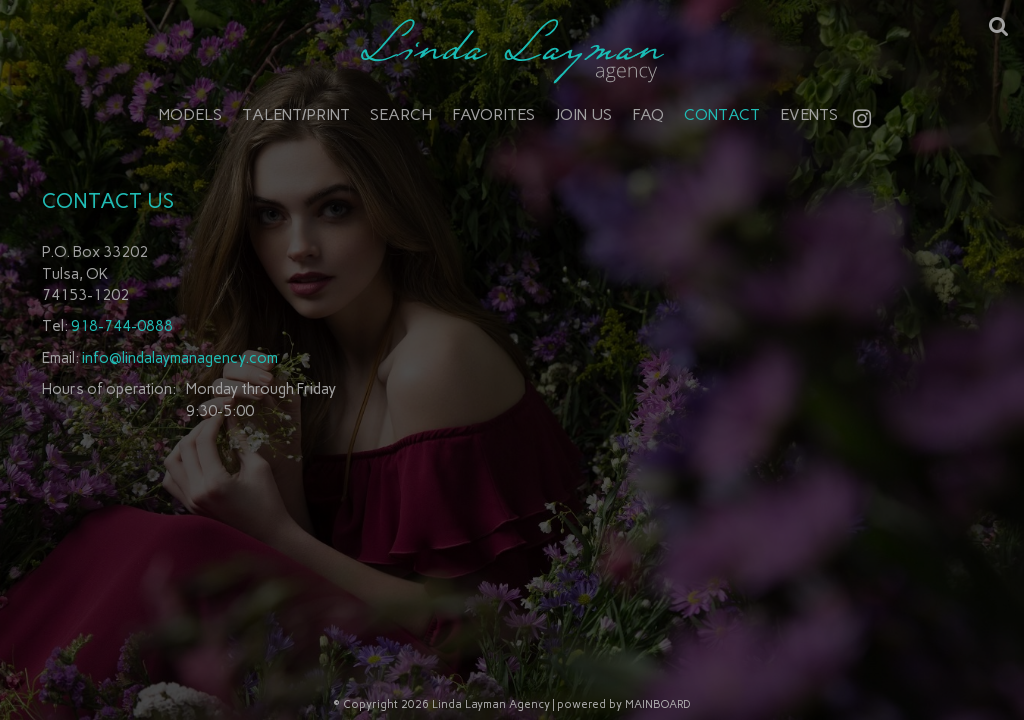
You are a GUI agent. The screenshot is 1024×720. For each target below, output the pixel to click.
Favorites (493, 114)
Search (401, 114)
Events (809, 114)
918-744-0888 (122, 326)
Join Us (583, 114)
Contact (722, 114)
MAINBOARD (658, 704)
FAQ (648, 114)
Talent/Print (296, 114)
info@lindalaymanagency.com (180, 358)
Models (190, 114)
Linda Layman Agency (512, 51)
